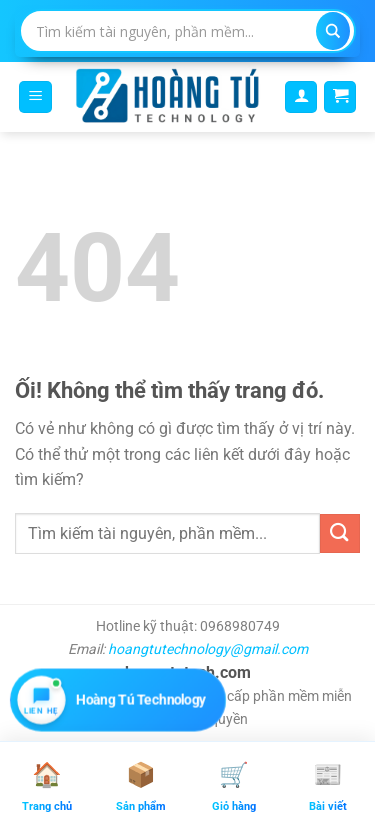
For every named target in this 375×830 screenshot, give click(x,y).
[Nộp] (340, 533)
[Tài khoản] (301, 97)
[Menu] (35, 97)
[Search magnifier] (333, 31)
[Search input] (176, 31)
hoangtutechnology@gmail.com (208, 649)
